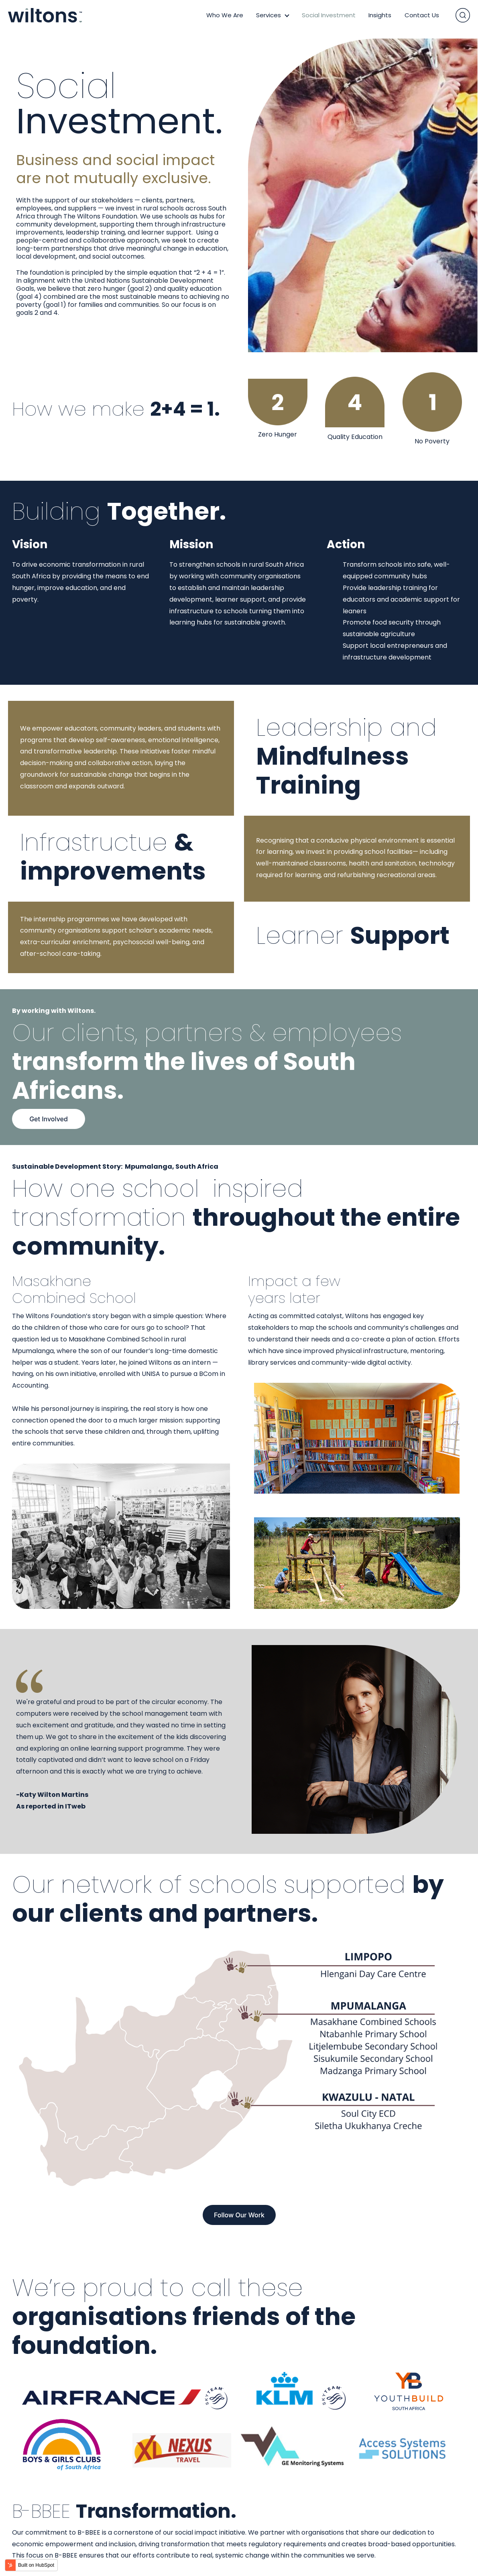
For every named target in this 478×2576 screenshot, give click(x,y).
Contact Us (422, 15)
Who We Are (224, 15)
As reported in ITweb (50, 1806)
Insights (379, 15)
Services (268, 15)
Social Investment (329, 15)
